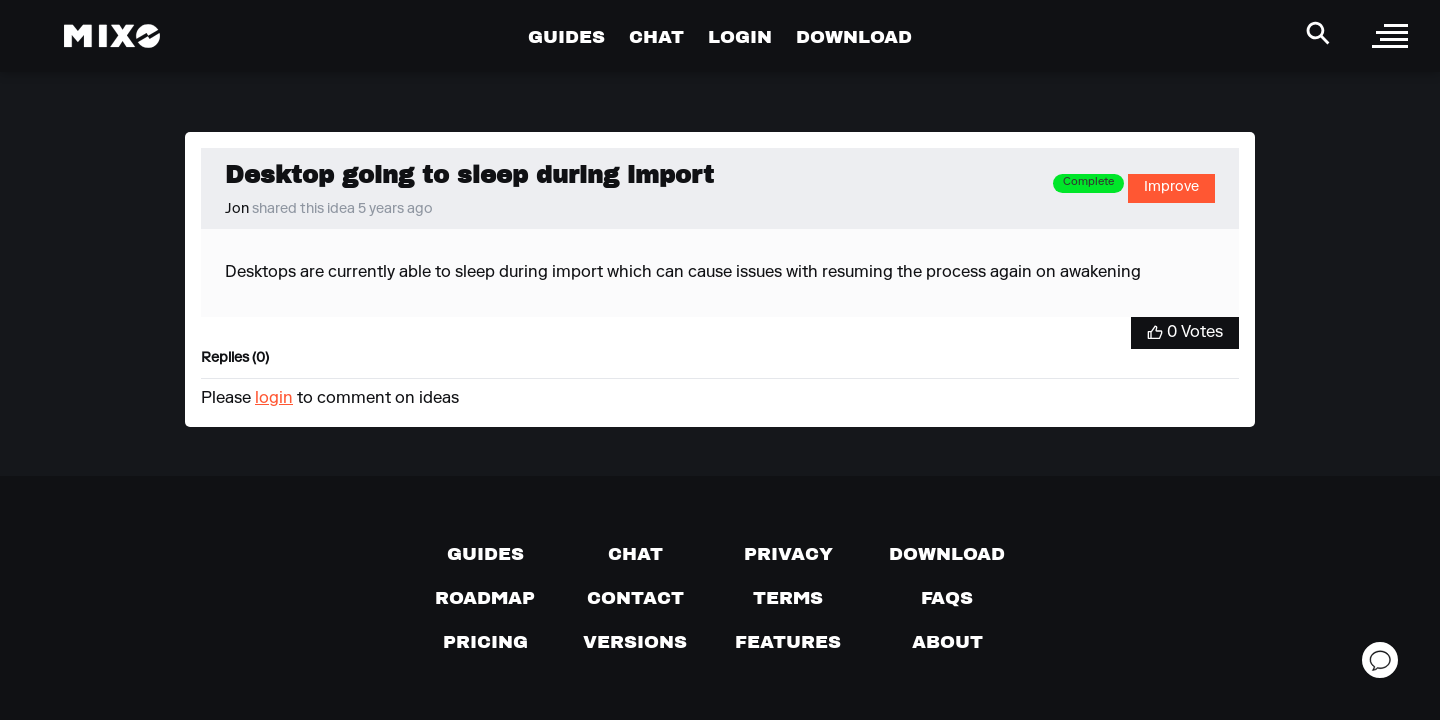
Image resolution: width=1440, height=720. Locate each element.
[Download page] (947, 554)
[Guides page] (485, 554)
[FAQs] (947, 598)
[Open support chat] (1380, 660)
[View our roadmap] (485, 598)
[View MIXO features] (788, 642)
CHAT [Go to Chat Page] (656, 36)
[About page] (947, 642)
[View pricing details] (485, 642)
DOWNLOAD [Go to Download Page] (854, 36)
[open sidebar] (1390, 36)
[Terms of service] (788, 598)
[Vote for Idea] (1185, 333)
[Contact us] (635, 598)
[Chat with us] (635, 554)
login (274, 399)
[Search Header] (1318, 33)
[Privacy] (788, 554)
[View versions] (635, 642)
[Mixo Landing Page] (112, 36)
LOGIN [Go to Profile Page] (740, 36)
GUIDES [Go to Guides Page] (566, 36)
